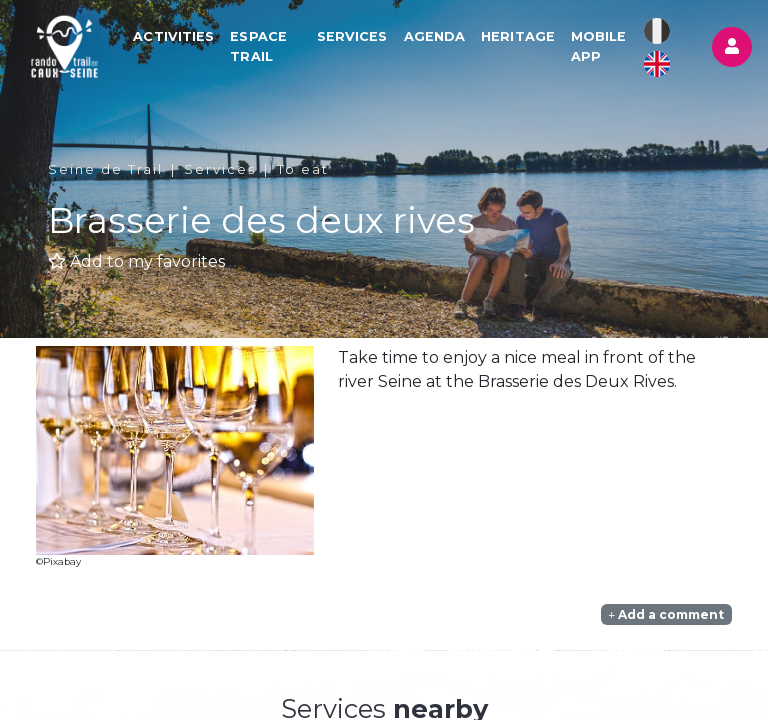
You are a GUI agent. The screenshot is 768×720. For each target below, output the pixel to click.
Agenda (435, 36)
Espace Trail (258, 46)
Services (352, 36)
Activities (173, 36)
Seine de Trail (105, 169)
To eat (303, 169)
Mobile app (599, 46)
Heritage (518, 36)
